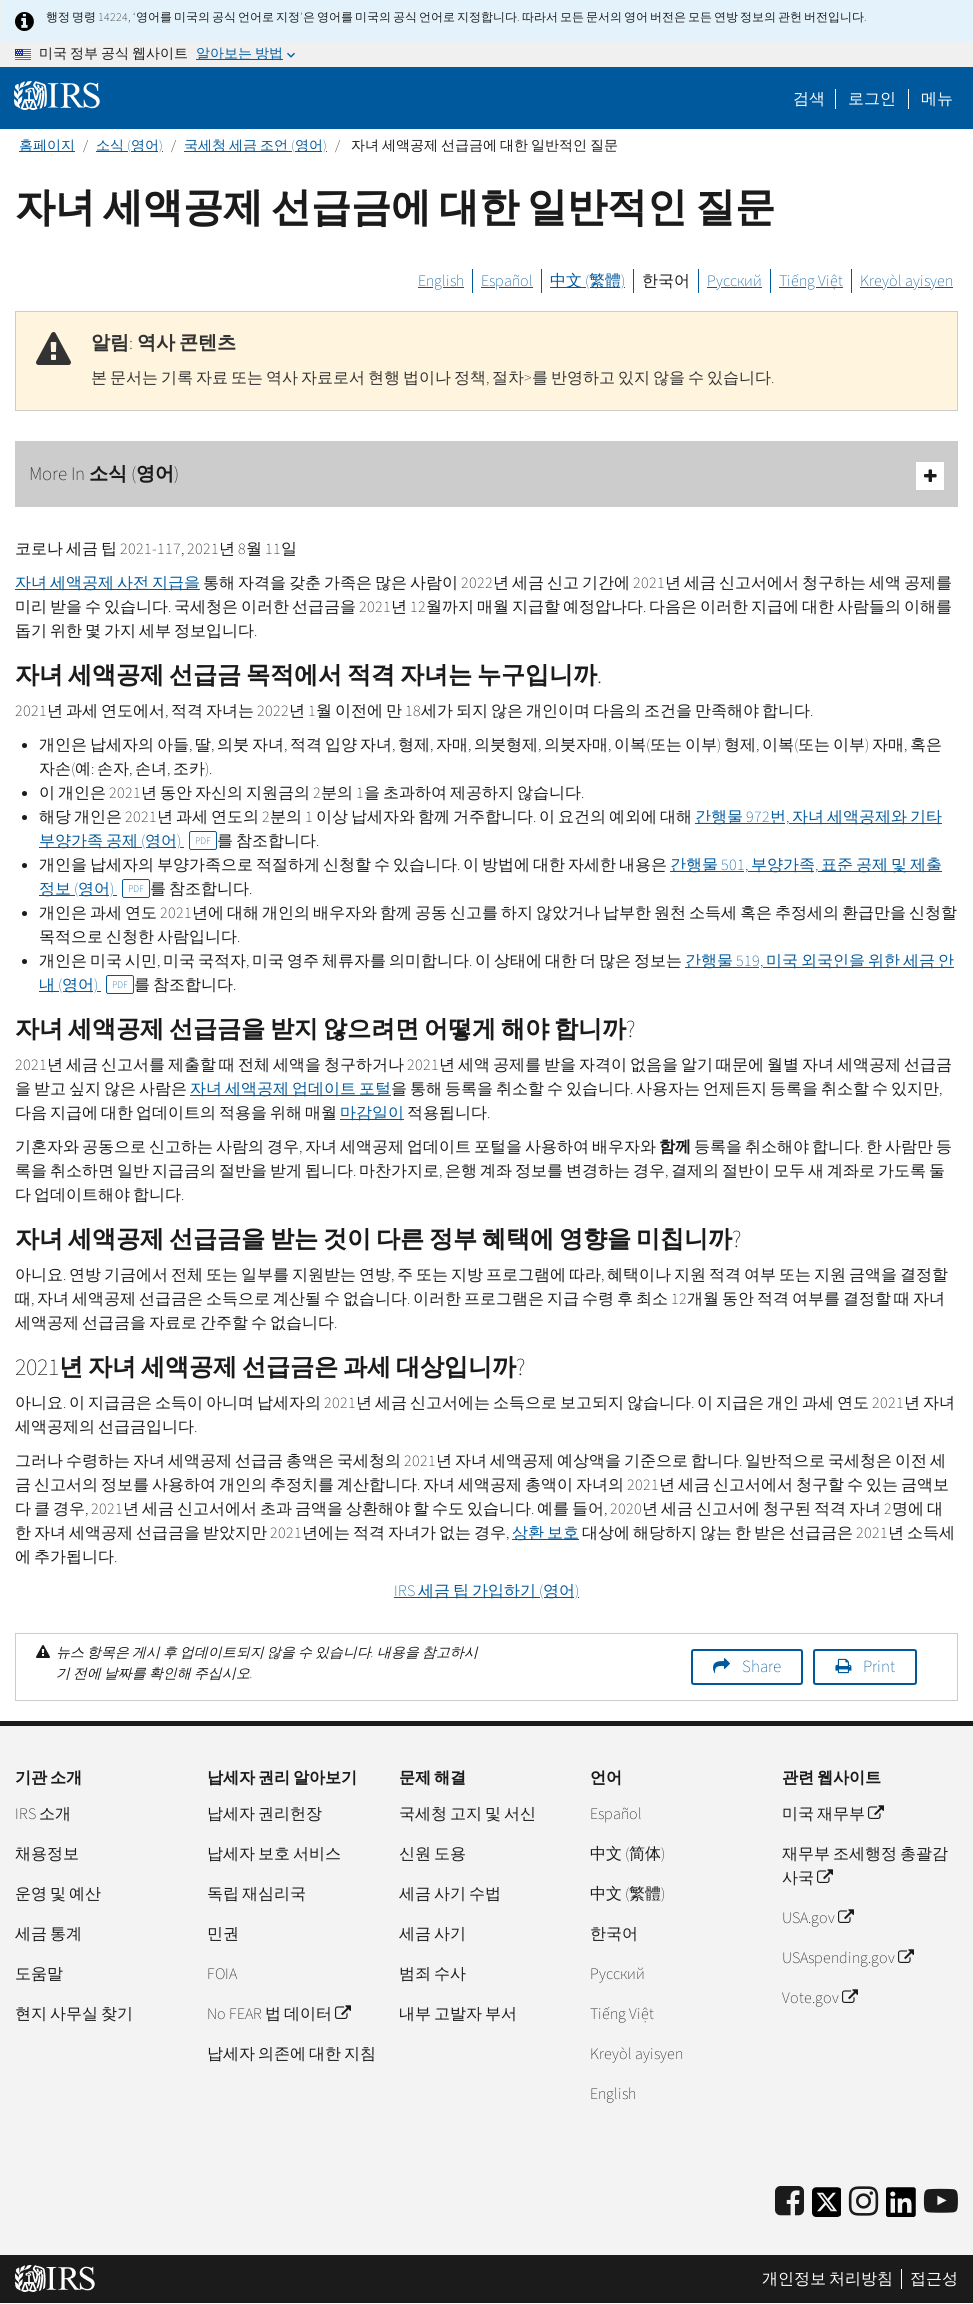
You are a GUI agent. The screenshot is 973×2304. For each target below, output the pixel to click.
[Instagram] (863, 2202)
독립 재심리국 (256, 1894)
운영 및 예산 (58, 1894)
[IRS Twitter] (827, 2208)
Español (507, 281)
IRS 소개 (43, 1814)
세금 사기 (432, 1934)
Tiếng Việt (811, 281)
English (441, 281)
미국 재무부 (832, 1814)
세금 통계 (48, 1934)
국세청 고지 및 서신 (467, 1814)
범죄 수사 (432, 1974)
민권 (223, 1934)
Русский (734, 281)
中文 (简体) (627, 1854)
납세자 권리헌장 (264, 1814)
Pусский (617, 1974)
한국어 (666, 281)
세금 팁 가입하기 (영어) (486, 1591)
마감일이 (372, 1113)
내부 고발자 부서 (458, 2014)
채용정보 (47, 1854)
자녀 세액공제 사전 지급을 (107, 583)
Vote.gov (819, 1998)
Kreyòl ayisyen (906, 281)
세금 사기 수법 (450, 1894)
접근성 (934, 2279)
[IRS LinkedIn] (901, 2208)
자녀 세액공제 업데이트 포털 (290, 1089)
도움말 (39, 1974)
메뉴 (937, 99)
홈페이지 (47, 146)
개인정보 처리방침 (827, 2279)
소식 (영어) (129, 146)
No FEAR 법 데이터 (278, 2014)
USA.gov (817, 1918)
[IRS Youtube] (941, 2202)
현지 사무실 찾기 (74, 2014)
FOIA (222, 1974)
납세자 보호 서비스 (274, 1854)
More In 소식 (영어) (486, 475)
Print (879, 1667)
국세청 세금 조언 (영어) (255, 146)
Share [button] (761, 1667)
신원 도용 (432, 1854)
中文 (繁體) (587, 281)
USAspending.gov (847, 1958)
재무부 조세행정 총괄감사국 (865, 1866)
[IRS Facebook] (789, 2202)
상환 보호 (545, 1533)
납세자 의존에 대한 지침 (291, 2054)
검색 (809, 99)
